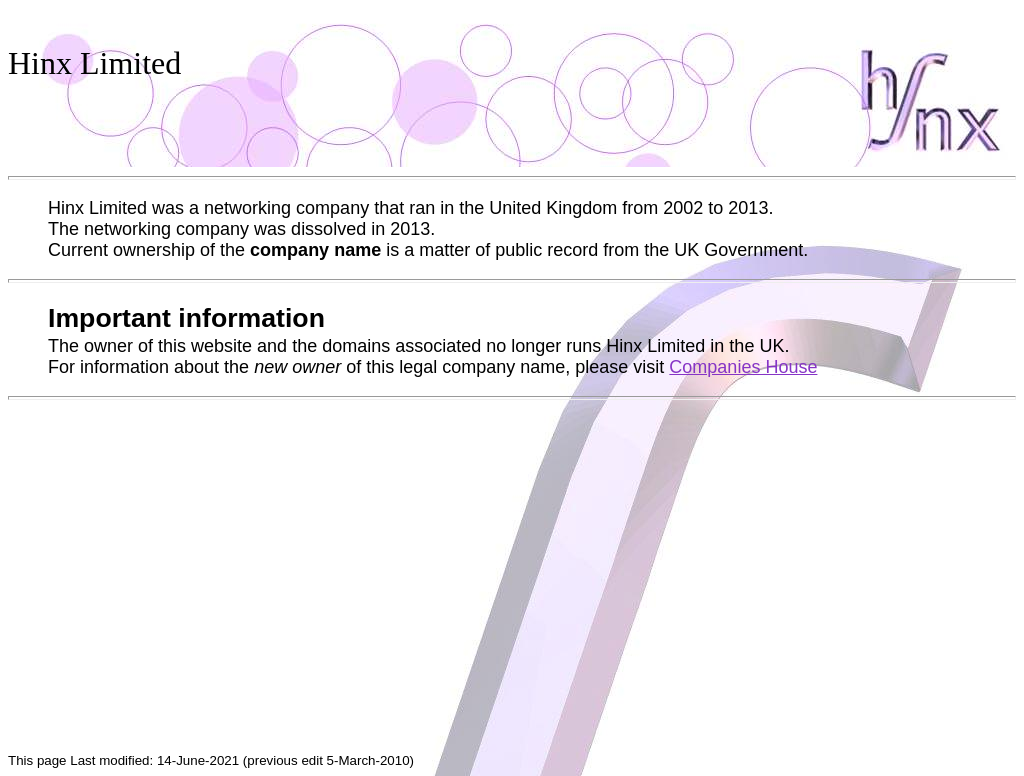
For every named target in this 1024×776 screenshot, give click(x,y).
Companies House (743, 367)
